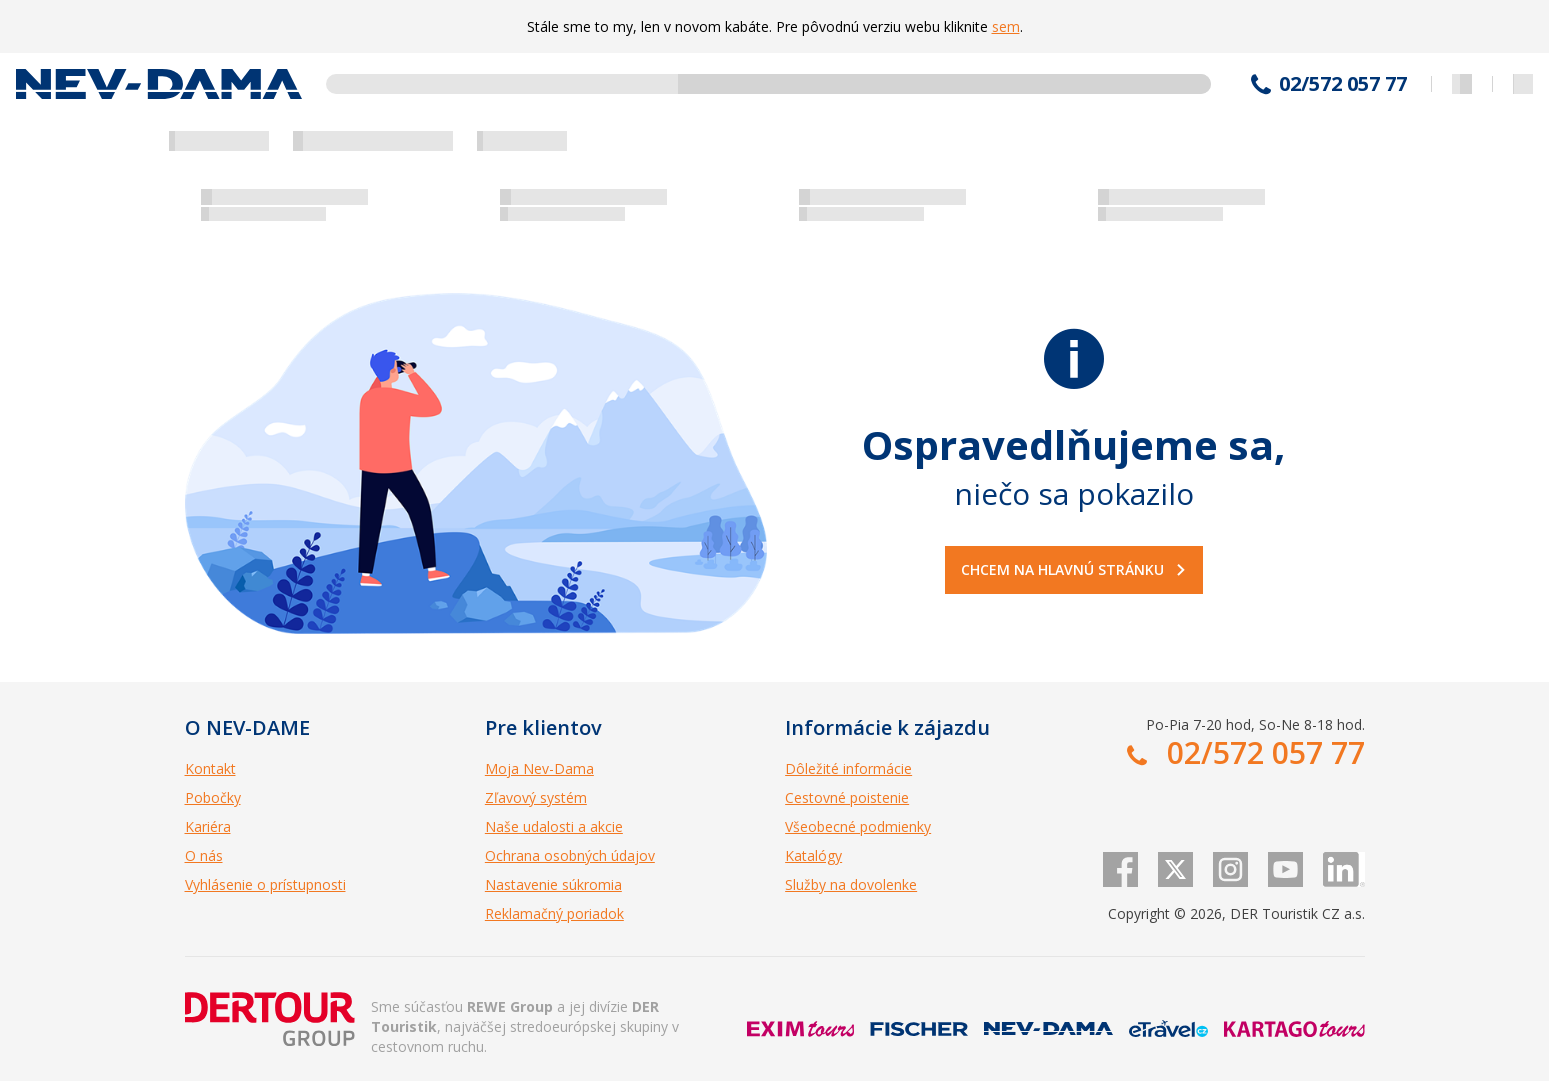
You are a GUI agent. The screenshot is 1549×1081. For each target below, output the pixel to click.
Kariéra (208, 826)
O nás (204, 855)
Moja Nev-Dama (539, 768)
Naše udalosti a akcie (554, 826)
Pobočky (213, 797)
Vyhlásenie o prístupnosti (265, 884)
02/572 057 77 (1343, 84)
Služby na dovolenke (851, 884)
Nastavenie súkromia (553, 884)
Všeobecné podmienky (858, 826)
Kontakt (210, 768)
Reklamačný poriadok (554, 913)
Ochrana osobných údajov (570, 855)
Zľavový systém (536, 797)
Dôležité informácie (848, 768)
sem (1006, 26)
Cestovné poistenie (847, 797)
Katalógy (813, 855)
